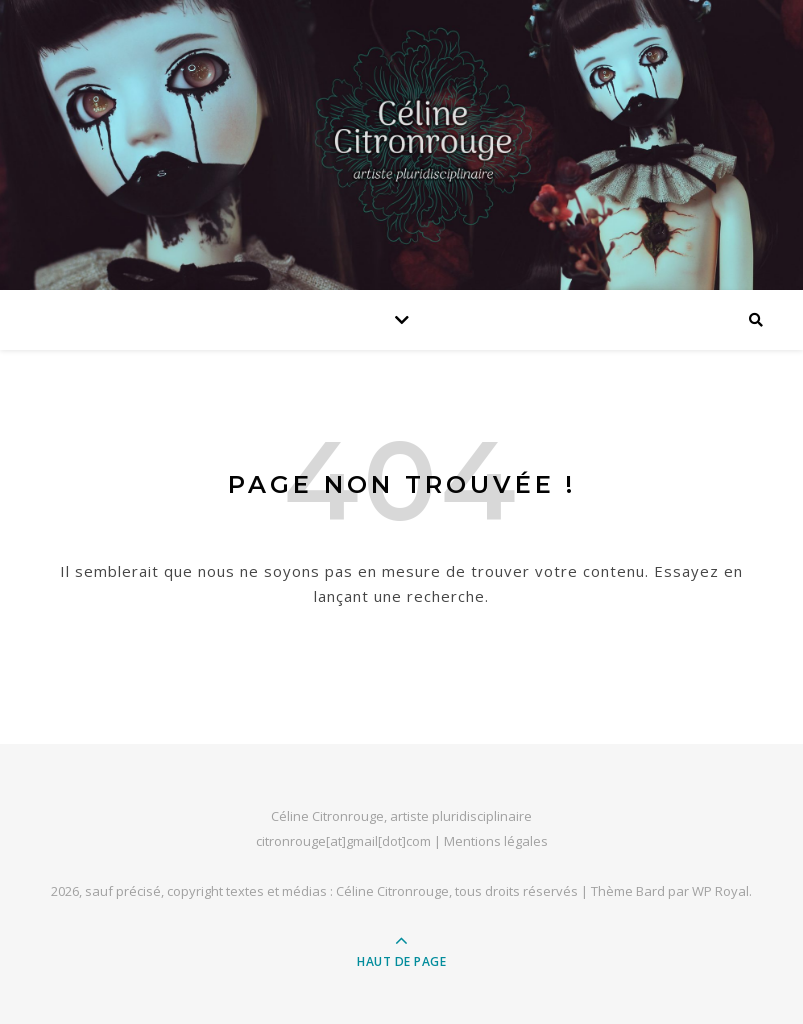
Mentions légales (496, 841)
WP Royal (720, 891)
